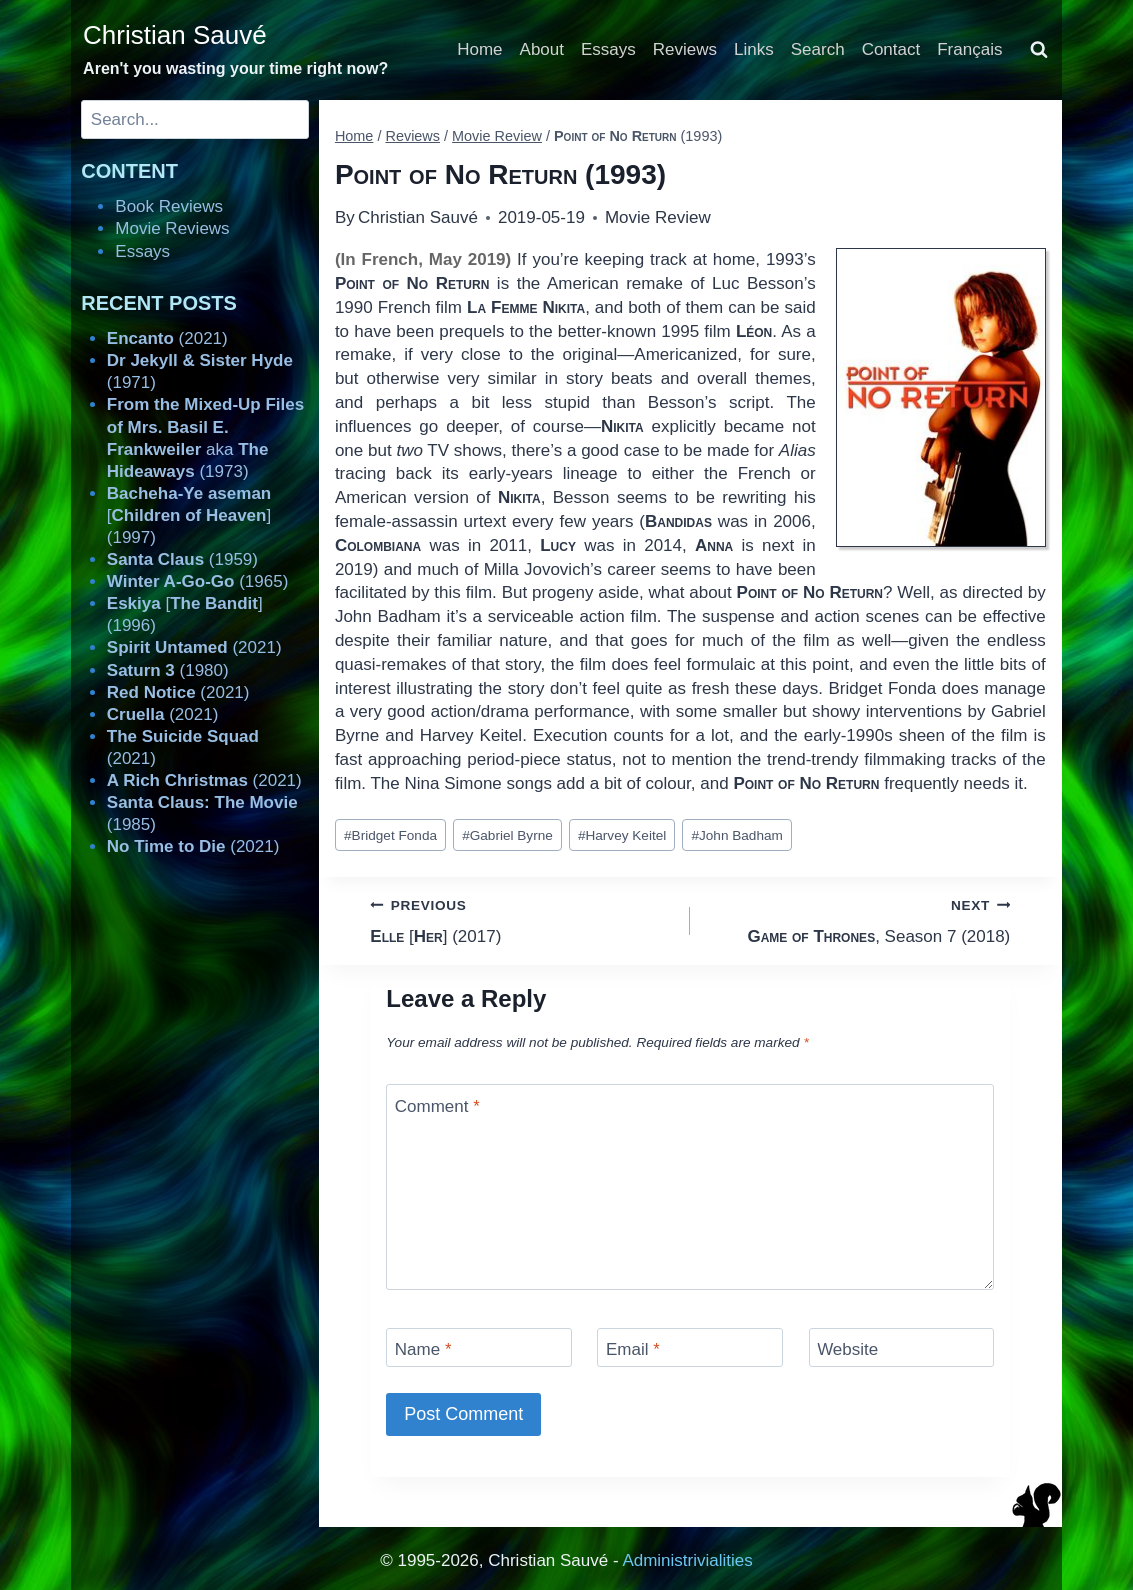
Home (479, 49)
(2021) (167, 338)
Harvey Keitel (622, 835)
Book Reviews (169, 206)
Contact (891, 49)
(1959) (182, 559)
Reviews (685, 49)
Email (633, 1349)
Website (847, 1349)
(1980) (168, 670)
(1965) (198, 581)
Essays (608, 49)
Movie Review (658, 217)
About (542, 49)
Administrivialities (687, 1560)
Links (754, 49)
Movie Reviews (172, 228)
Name (423, 1349)
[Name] (479, 1347)
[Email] (690, 1347)
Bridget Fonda (390, 835)
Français (969, 49)
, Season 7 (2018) (858, 919)
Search (818, 49)
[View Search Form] (1039, 50)
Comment (437, 1105)
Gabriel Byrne (507, 835)
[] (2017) (521, 919)
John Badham (736, 835)
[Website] (902, 1347)
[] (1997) (189, 515)
